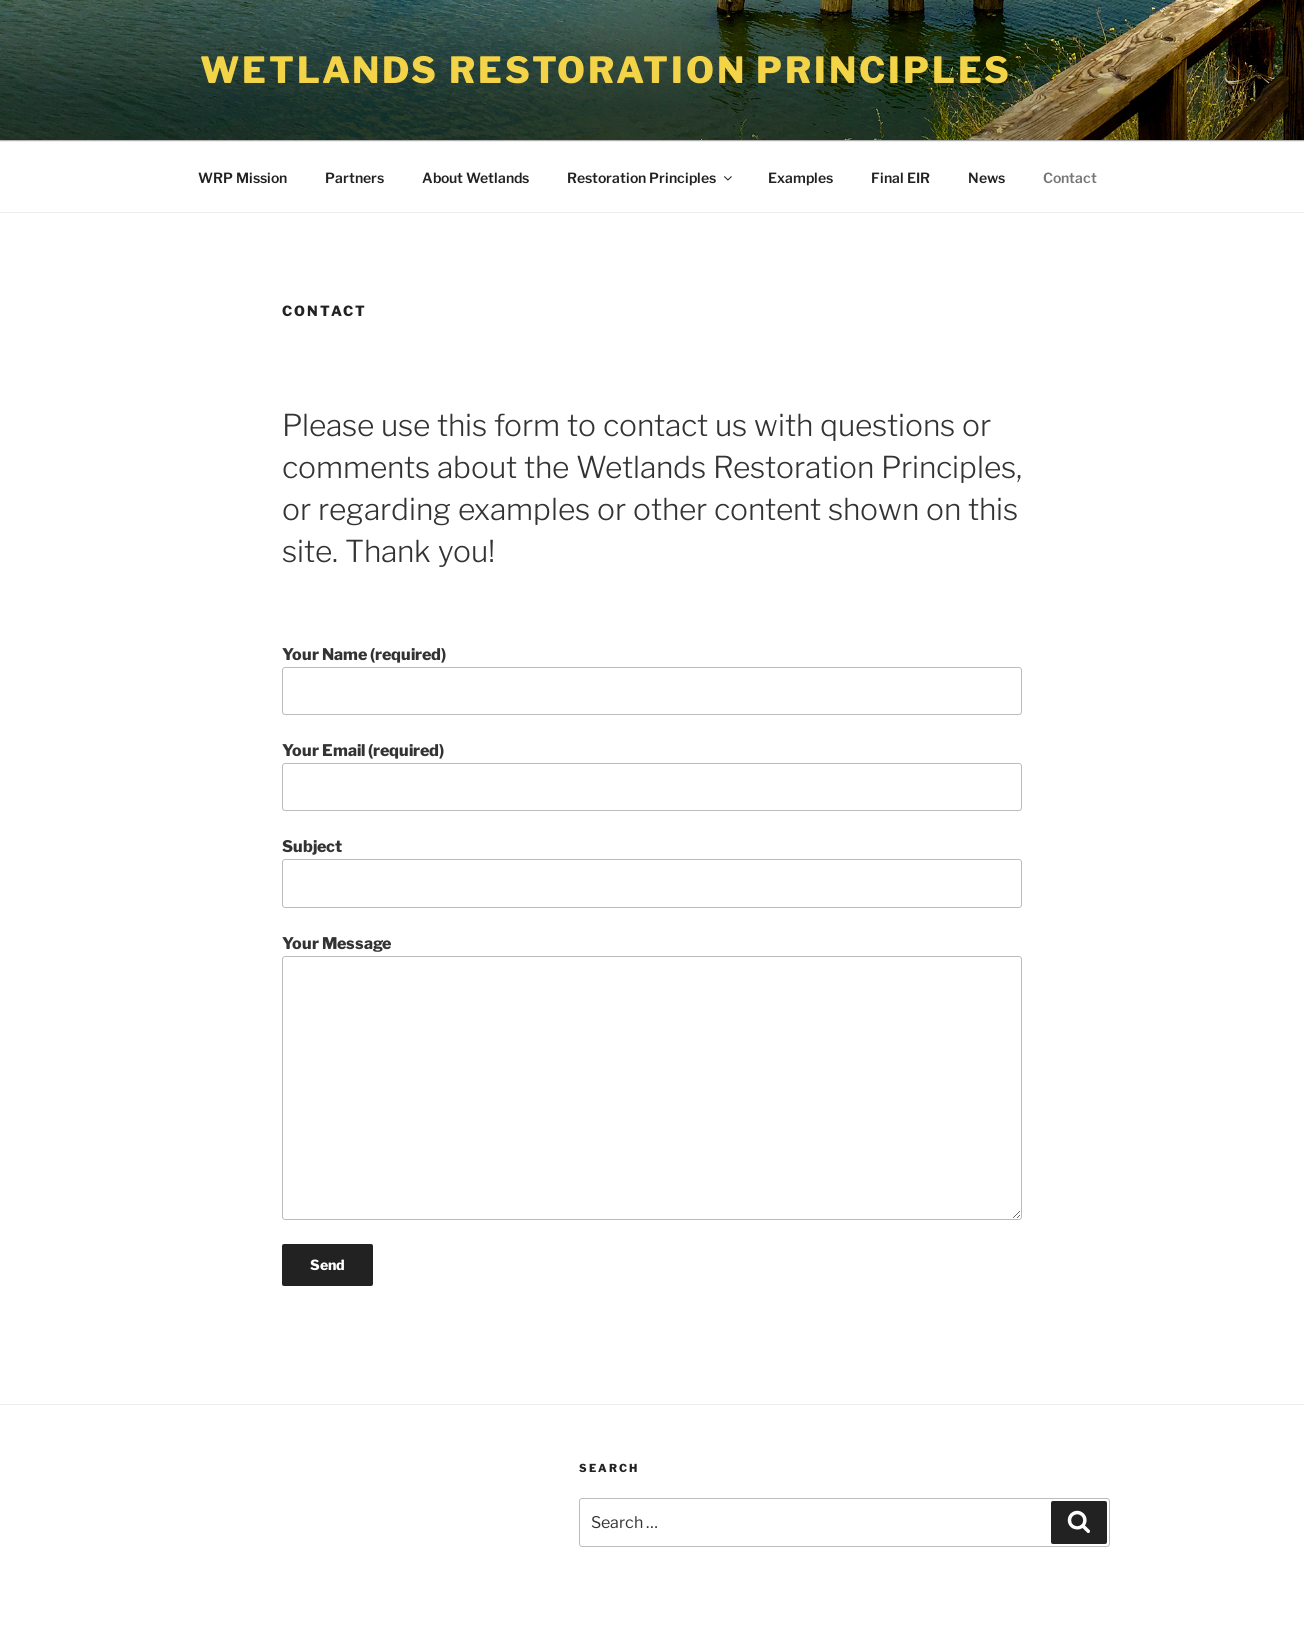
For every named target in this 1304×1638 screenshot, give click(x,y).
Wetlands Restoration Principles (606, 70)
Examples (800, 177)
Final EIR (900, 177)
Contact (1070, 177)
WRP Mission (242, 177)
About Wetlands (475, 177)
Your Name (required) (652, 680)
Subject (652, 872)
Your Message (652, 1077)
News (986, 177)
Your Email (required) (652, 776)
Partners (354, 177)
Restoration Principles (651, 177)
